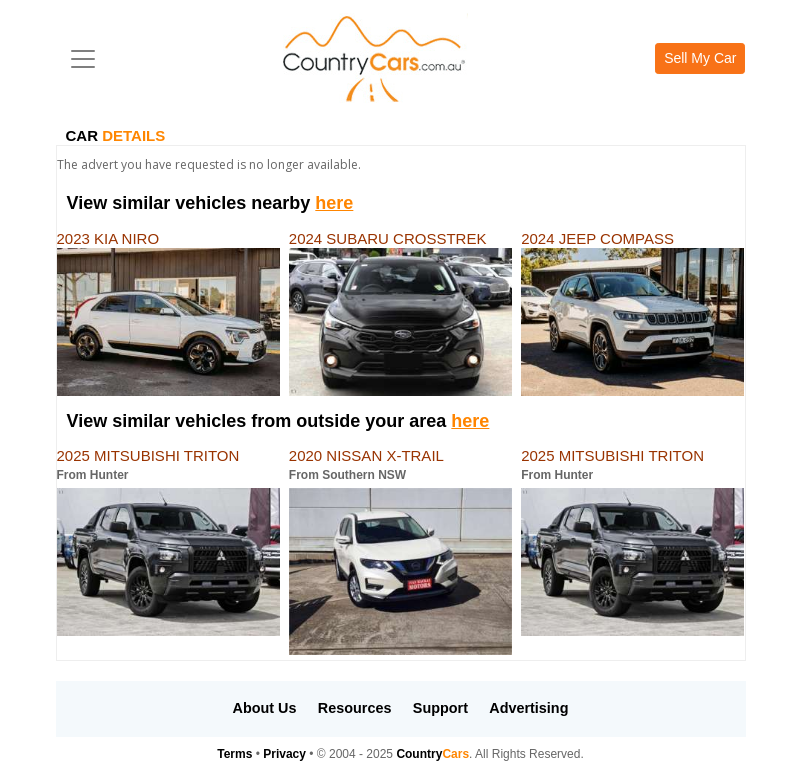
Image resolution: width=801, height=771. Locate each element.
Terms (234, 754)
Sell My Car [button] (700, 58)
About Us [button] (265, 708)
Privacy (284, 754)
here (334, 203)
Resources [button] (355, 708)
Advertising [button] (528, 708)
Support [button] (440, 708)
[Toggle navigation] (83, 59)
